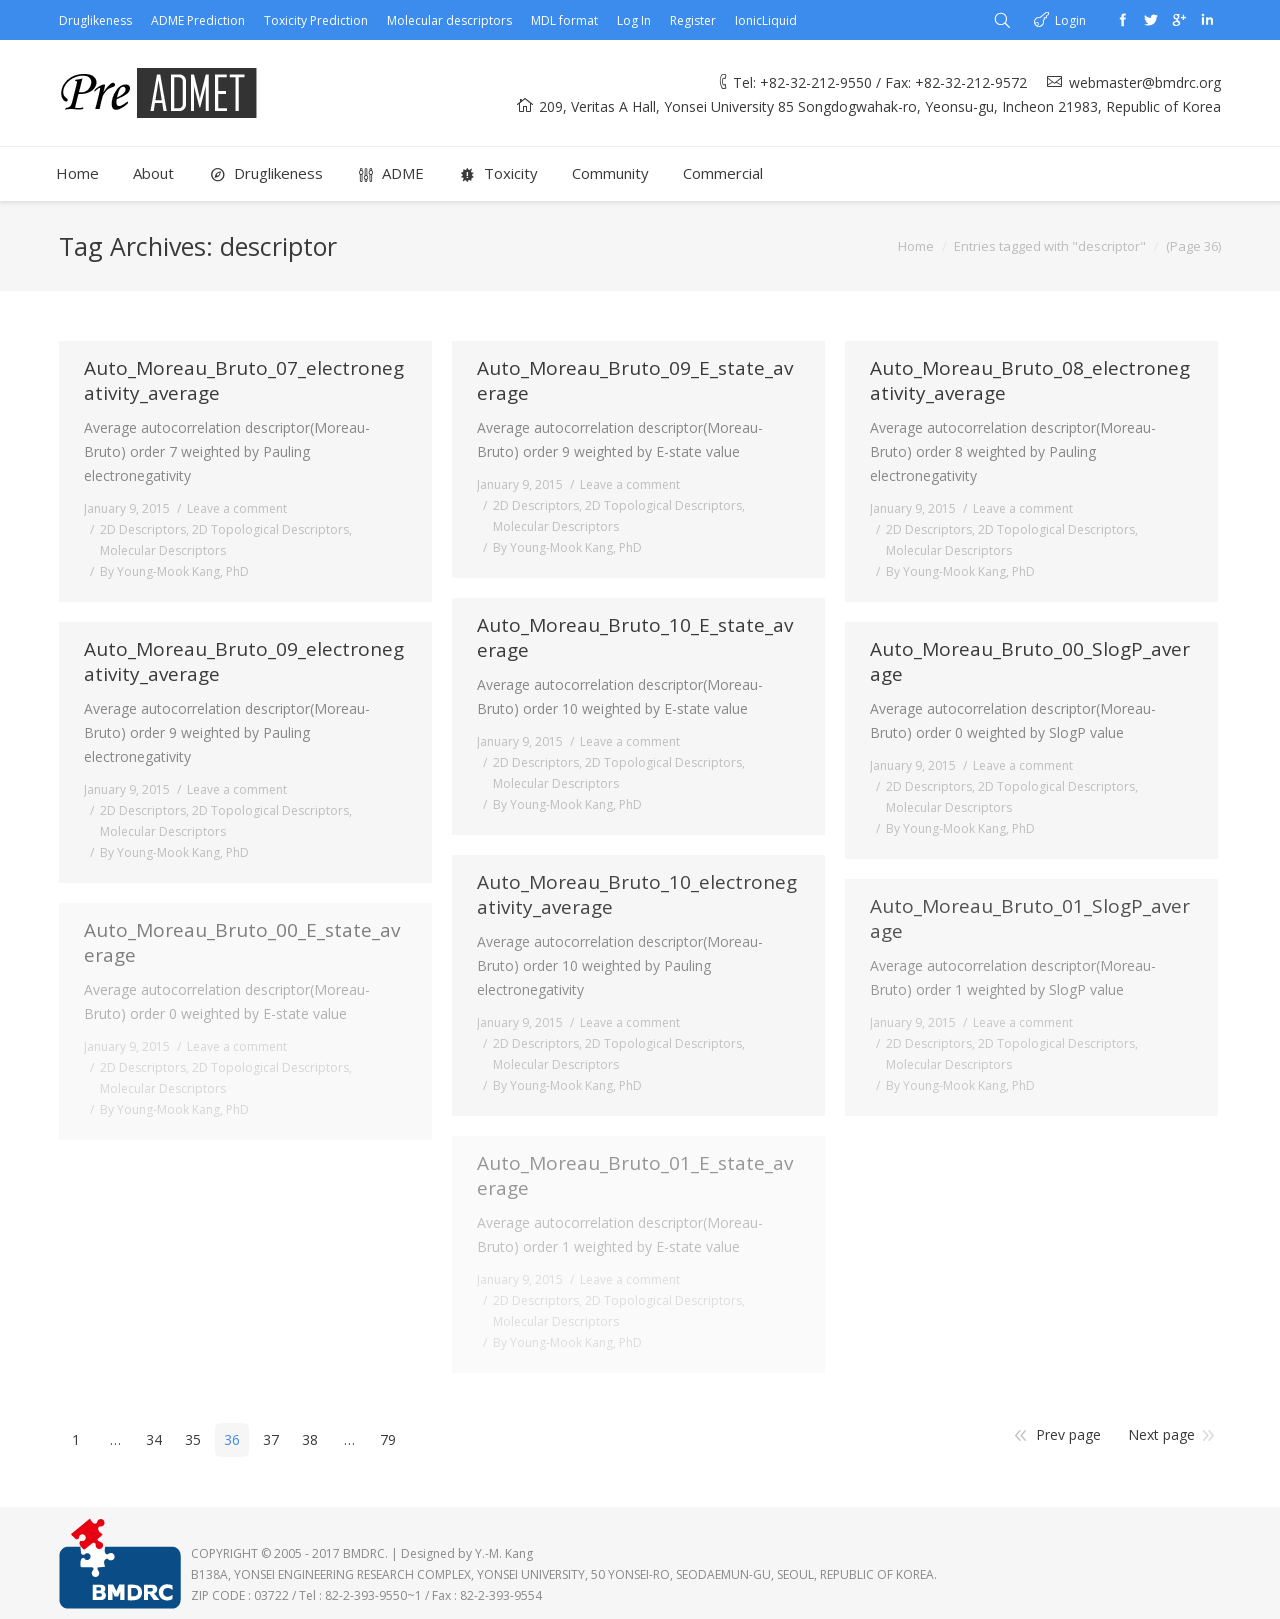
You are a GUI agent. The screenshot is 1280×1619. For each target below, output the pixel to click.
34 (154, 1439)
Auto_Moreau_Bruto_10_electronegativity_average (637, 895)
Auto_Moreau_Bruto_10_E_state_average (635, 638)
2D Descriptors (143, 529)
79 (388, 1439)
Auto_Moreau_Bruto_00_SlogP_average (1030, 662)
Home (916, 246)
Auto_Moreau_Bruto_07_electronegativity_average (244, 381)
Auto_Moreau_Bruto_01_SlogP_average (1030, 919)
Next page (1161, 1434)
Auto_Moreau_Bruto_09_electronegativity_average (244, 662)
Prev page (1068, 1434)
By (174, 571)
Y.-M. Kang (504, 1553)
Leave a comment (237, 508)
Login (1070, 20)
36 (232, 1439)
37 (271, 1439)
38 (310, 1439)
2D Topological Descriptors (270, 529)
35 (193, 1439)
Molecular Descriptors (163, 550)
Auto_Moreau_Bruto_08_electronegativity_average (1030, 381)
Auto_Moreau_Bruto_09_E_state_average (635, 381)
